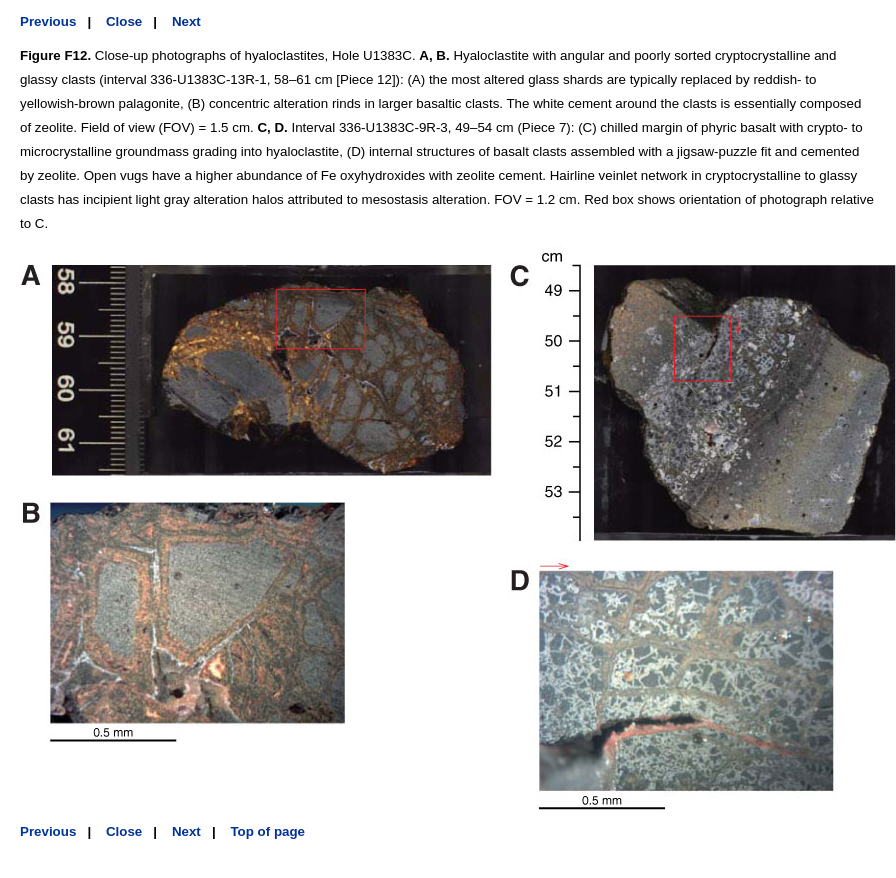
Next (186, 21)
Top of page (267, 831)
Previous (48, 21)
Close (124, 21)
